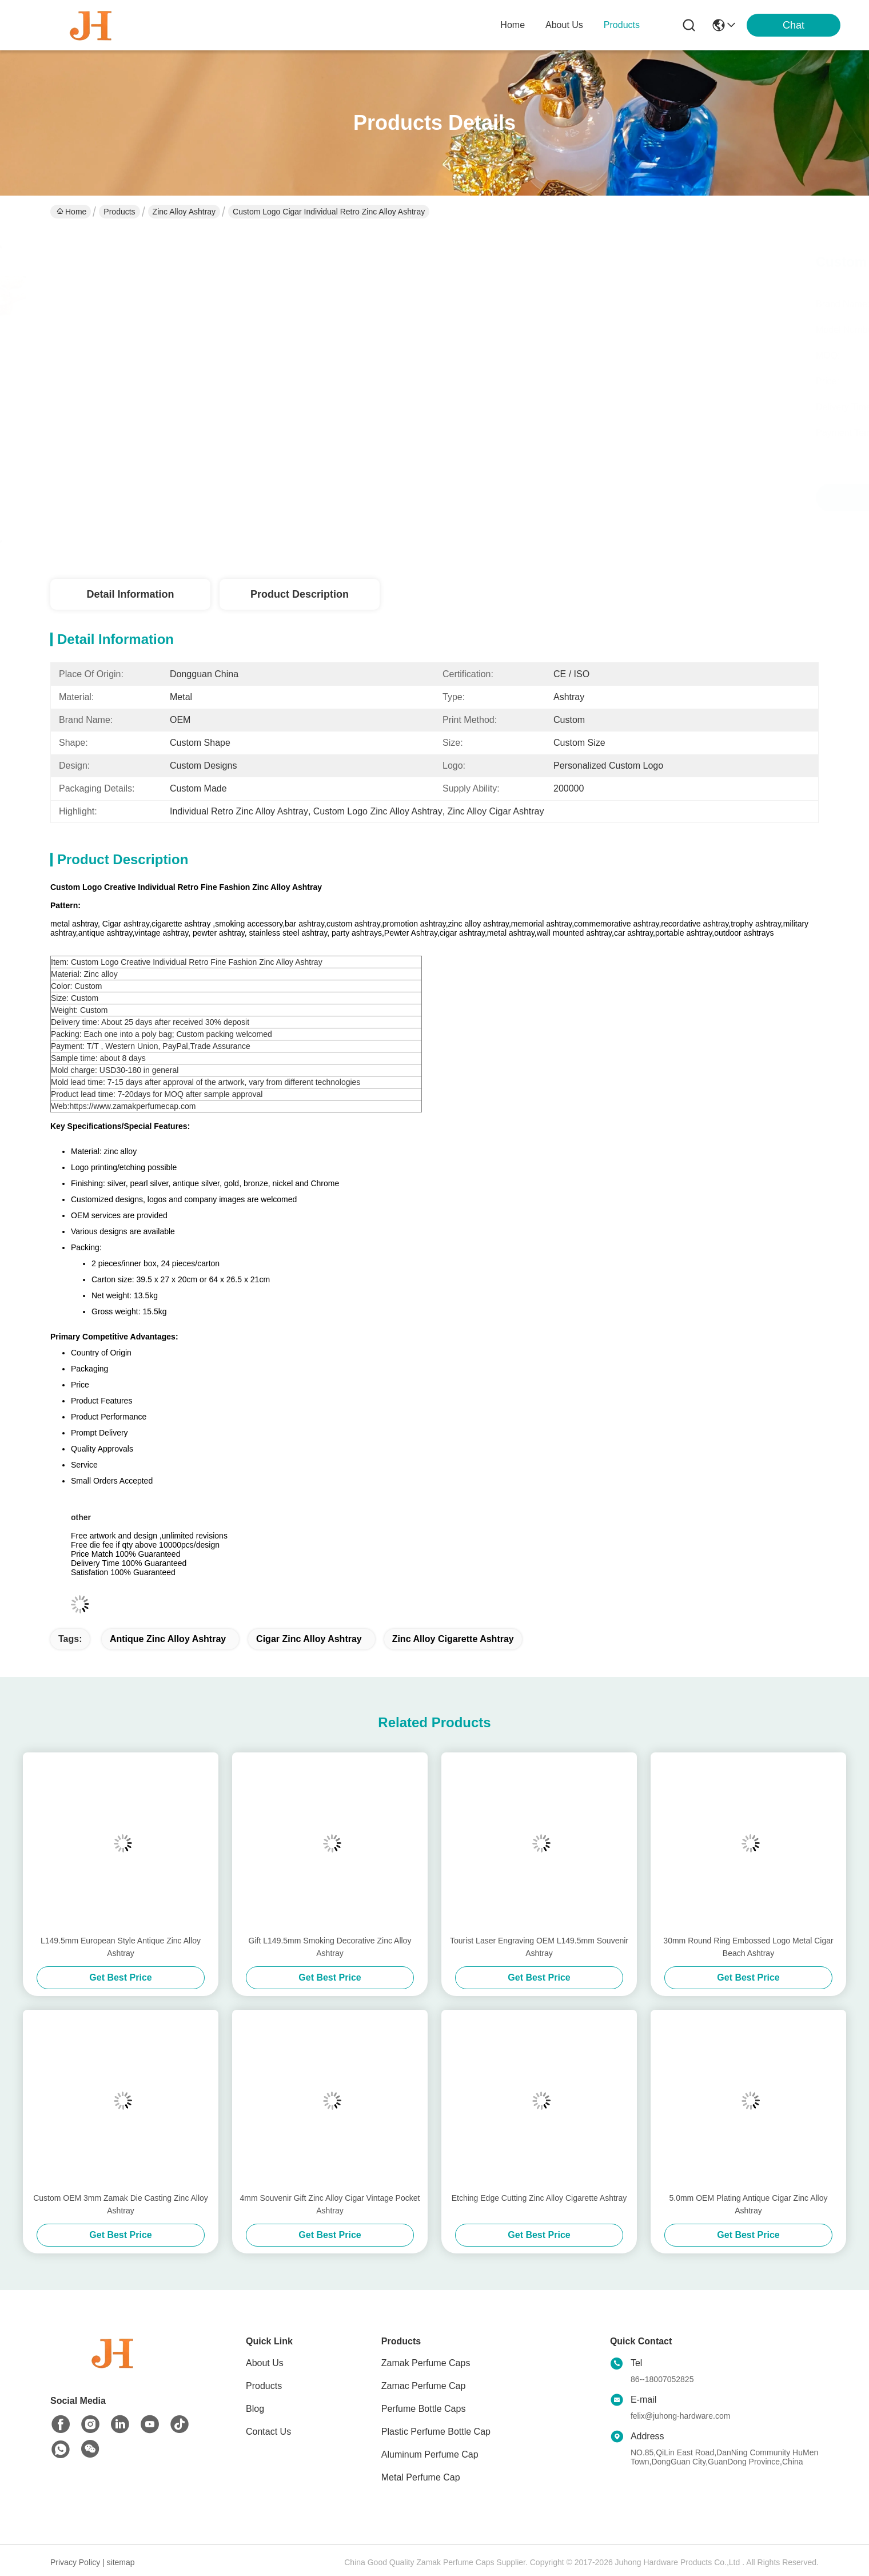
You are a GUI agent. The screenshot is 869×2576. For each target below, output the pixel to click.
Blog (255, 2409)
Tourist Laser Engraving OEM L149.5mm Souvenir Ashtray (539, 1947)
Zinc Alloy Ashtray (184, 211)
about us (564, 25)
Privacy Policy (75, 2562)
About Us (265, 2363)
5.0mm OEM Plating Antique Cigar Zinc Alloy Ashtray (748, 2204)
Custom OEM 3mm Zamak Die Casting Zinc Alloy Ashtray (120, 2204)
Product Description (299, 594)
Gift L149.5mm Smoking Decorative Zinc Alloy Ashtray (330, 1947)
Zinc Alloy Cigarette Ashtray (453, 1639)
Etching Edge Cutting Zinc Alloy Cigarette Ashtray (539, 2198)
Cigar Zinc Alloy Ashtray (309, 1639)
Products (119, 211)
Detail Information (130, 594)
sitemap (121, 2562)
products (622, 25)
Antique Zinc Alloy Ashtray (168, 1639)
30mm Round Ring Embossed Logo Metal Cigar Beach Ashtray (748, 1947)
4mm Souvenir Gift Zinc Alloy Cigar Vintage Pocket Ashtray (330, 2204)
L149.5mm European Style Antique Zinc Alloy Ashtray (121, 1947)
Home (512, 25)
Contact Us (268, 2431)
